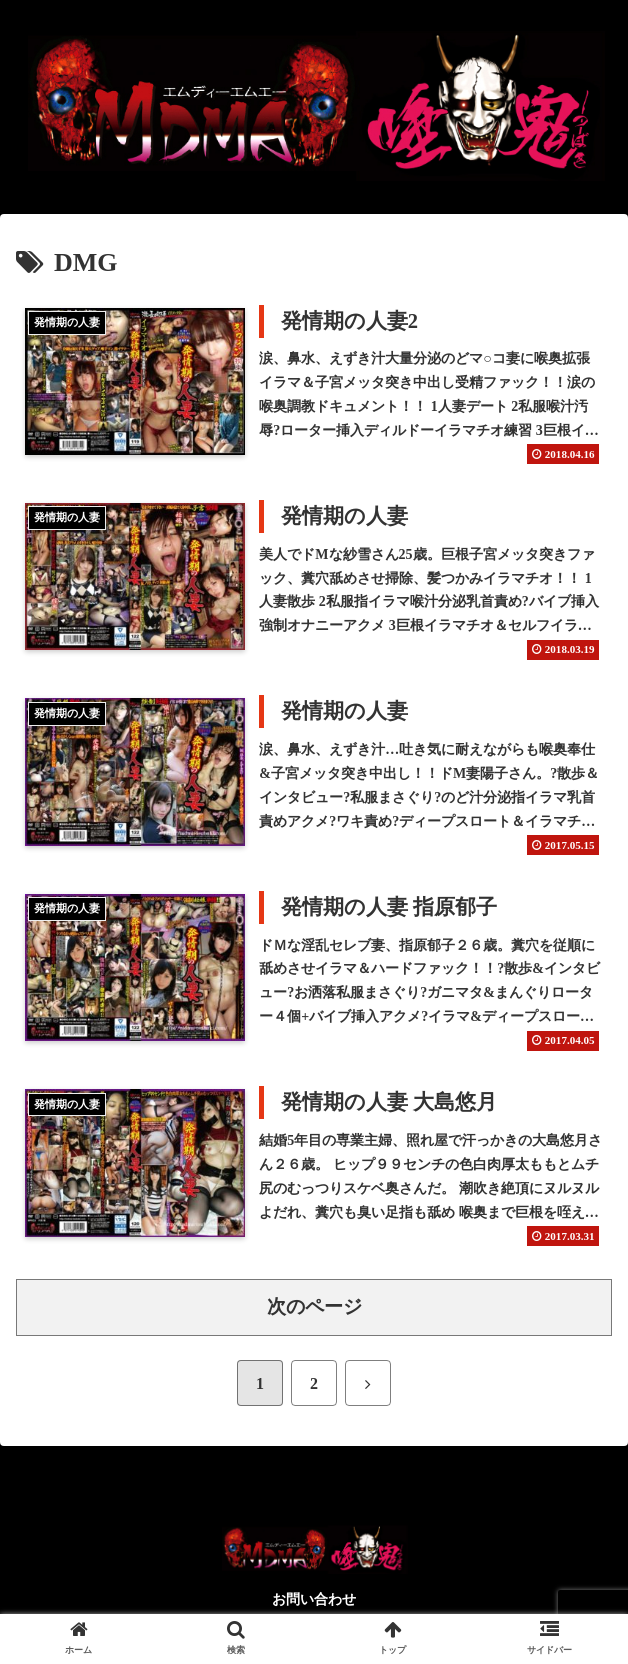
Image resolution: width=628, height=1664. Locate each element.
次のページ (314, 1307)
